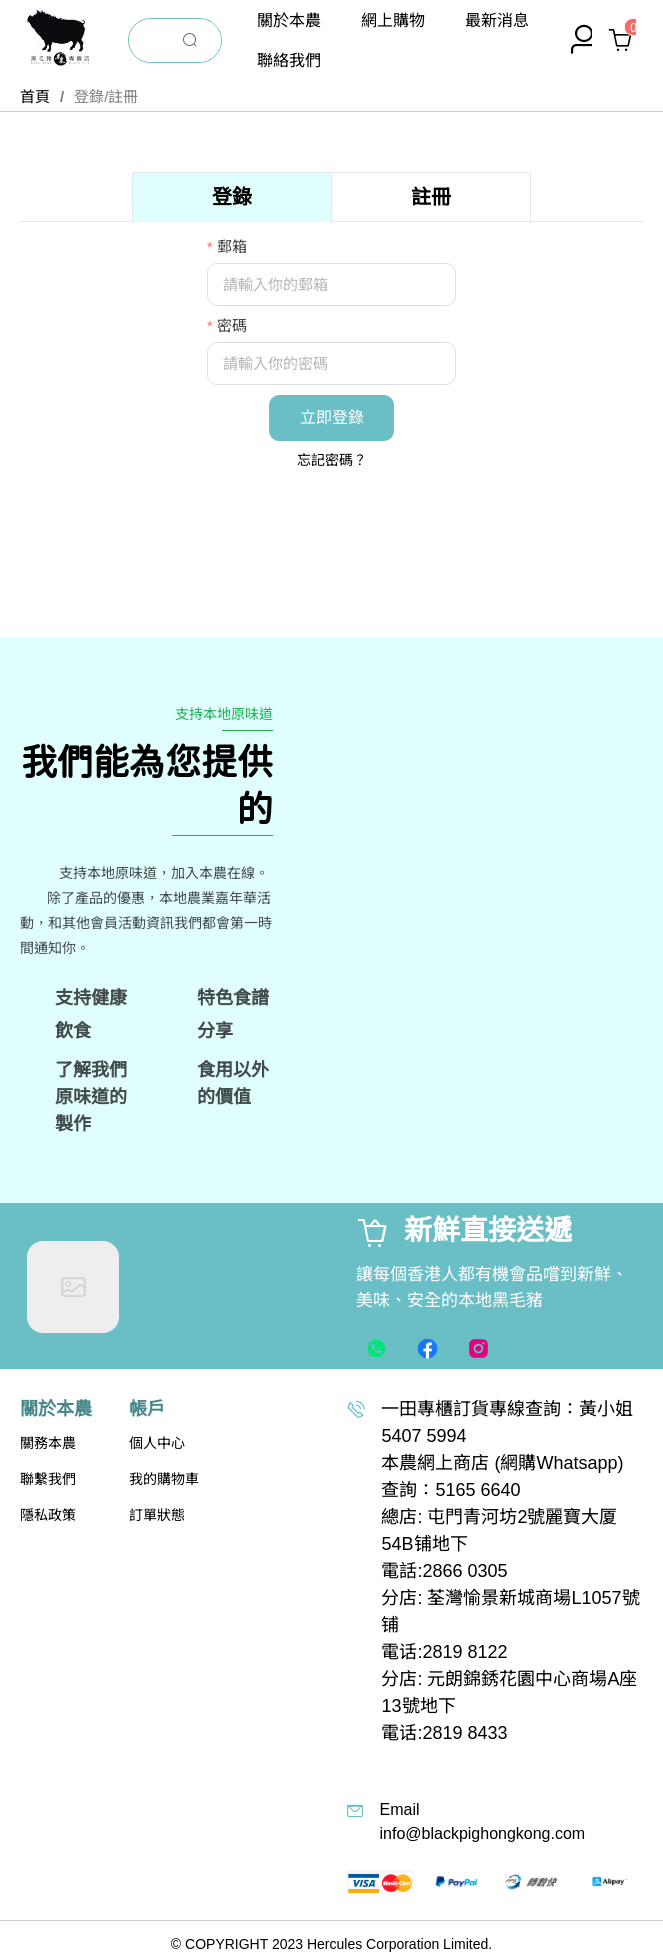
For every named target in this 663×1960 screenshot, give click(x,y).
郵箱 (232, 246)
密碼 (232, 325)
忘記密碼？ (332, 460)
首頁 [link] (35, 96)
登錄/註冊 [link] (106, 96)
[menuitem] (289, 20)
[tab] (232, 197)
